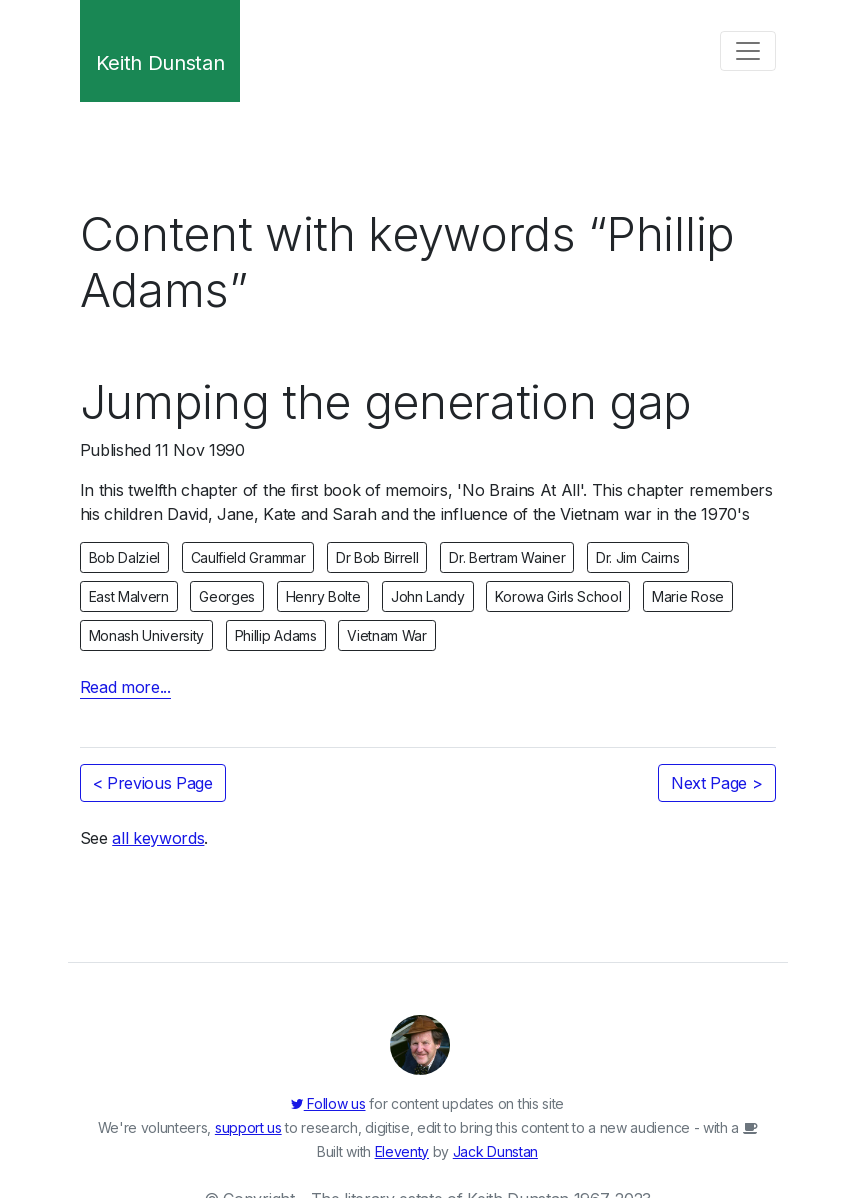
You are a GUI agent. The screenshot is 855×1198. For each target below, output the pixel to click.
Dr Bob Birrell (377, 557)
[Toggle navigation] (748, 51)
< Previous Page (153, 783)
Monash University (147, 635)
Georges (227, 596)
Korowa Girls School (558, 596)
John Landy (428, 596)
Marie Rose (688, 596)
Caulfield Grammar (248, 557)
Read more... (125, 687)
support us (248, 1127)
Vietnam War (386, 635)
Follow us (328, 1103)
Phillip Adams (276, 635)
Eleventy (402, 1151)
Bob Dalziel (124, 557)
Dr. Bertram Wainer (507, 557)
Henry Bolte (323, 596)
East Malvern (129, 596)
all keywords (158, 838)
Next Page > (716, 783)
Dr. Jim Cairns (638, 557)
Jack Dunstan (495, 1151)
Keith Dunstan (160, 63)
